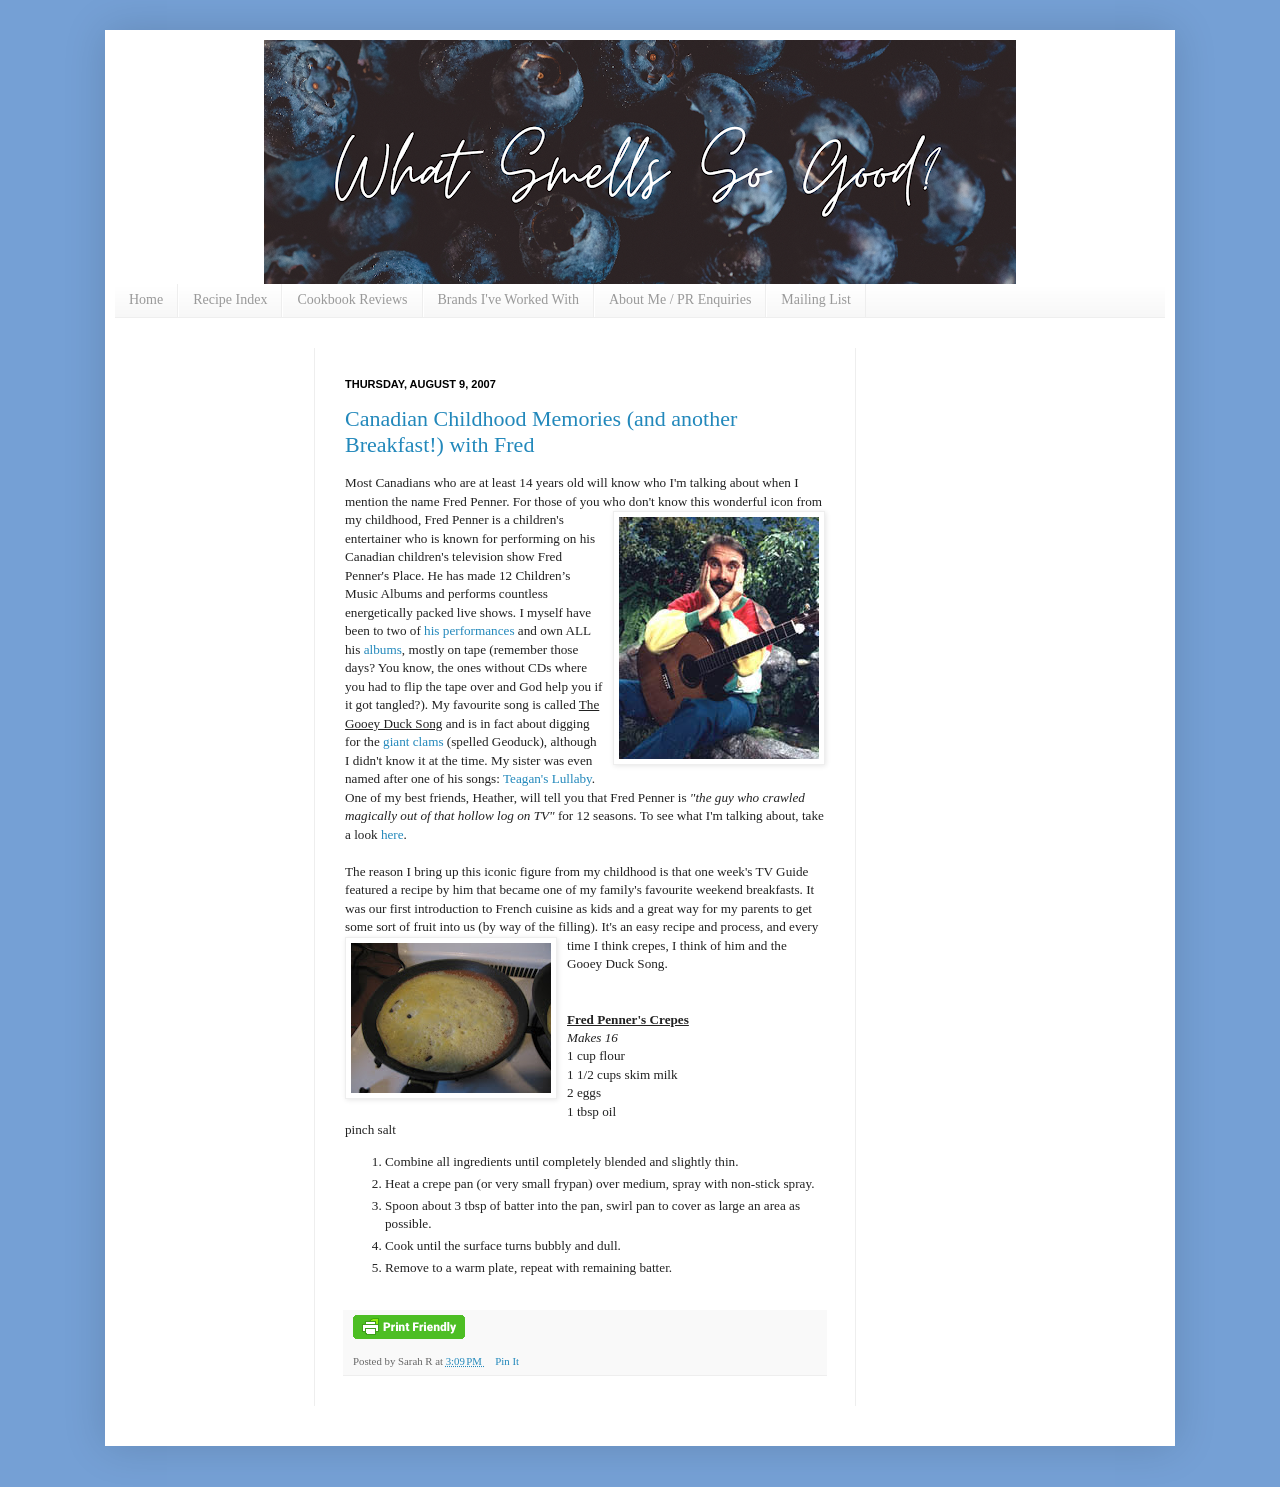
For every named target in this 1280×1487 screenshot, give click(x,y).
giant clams (413, 741)
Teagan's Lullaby (547, 778)
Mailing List (816, 299)
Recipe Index (230, 299)
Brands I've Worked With (508, 299)
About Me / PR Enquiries (680, 299)
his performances (469, 630)
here (392, 834)
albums (383, 649)
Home (146, 299)
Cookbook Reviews (352, 299)
